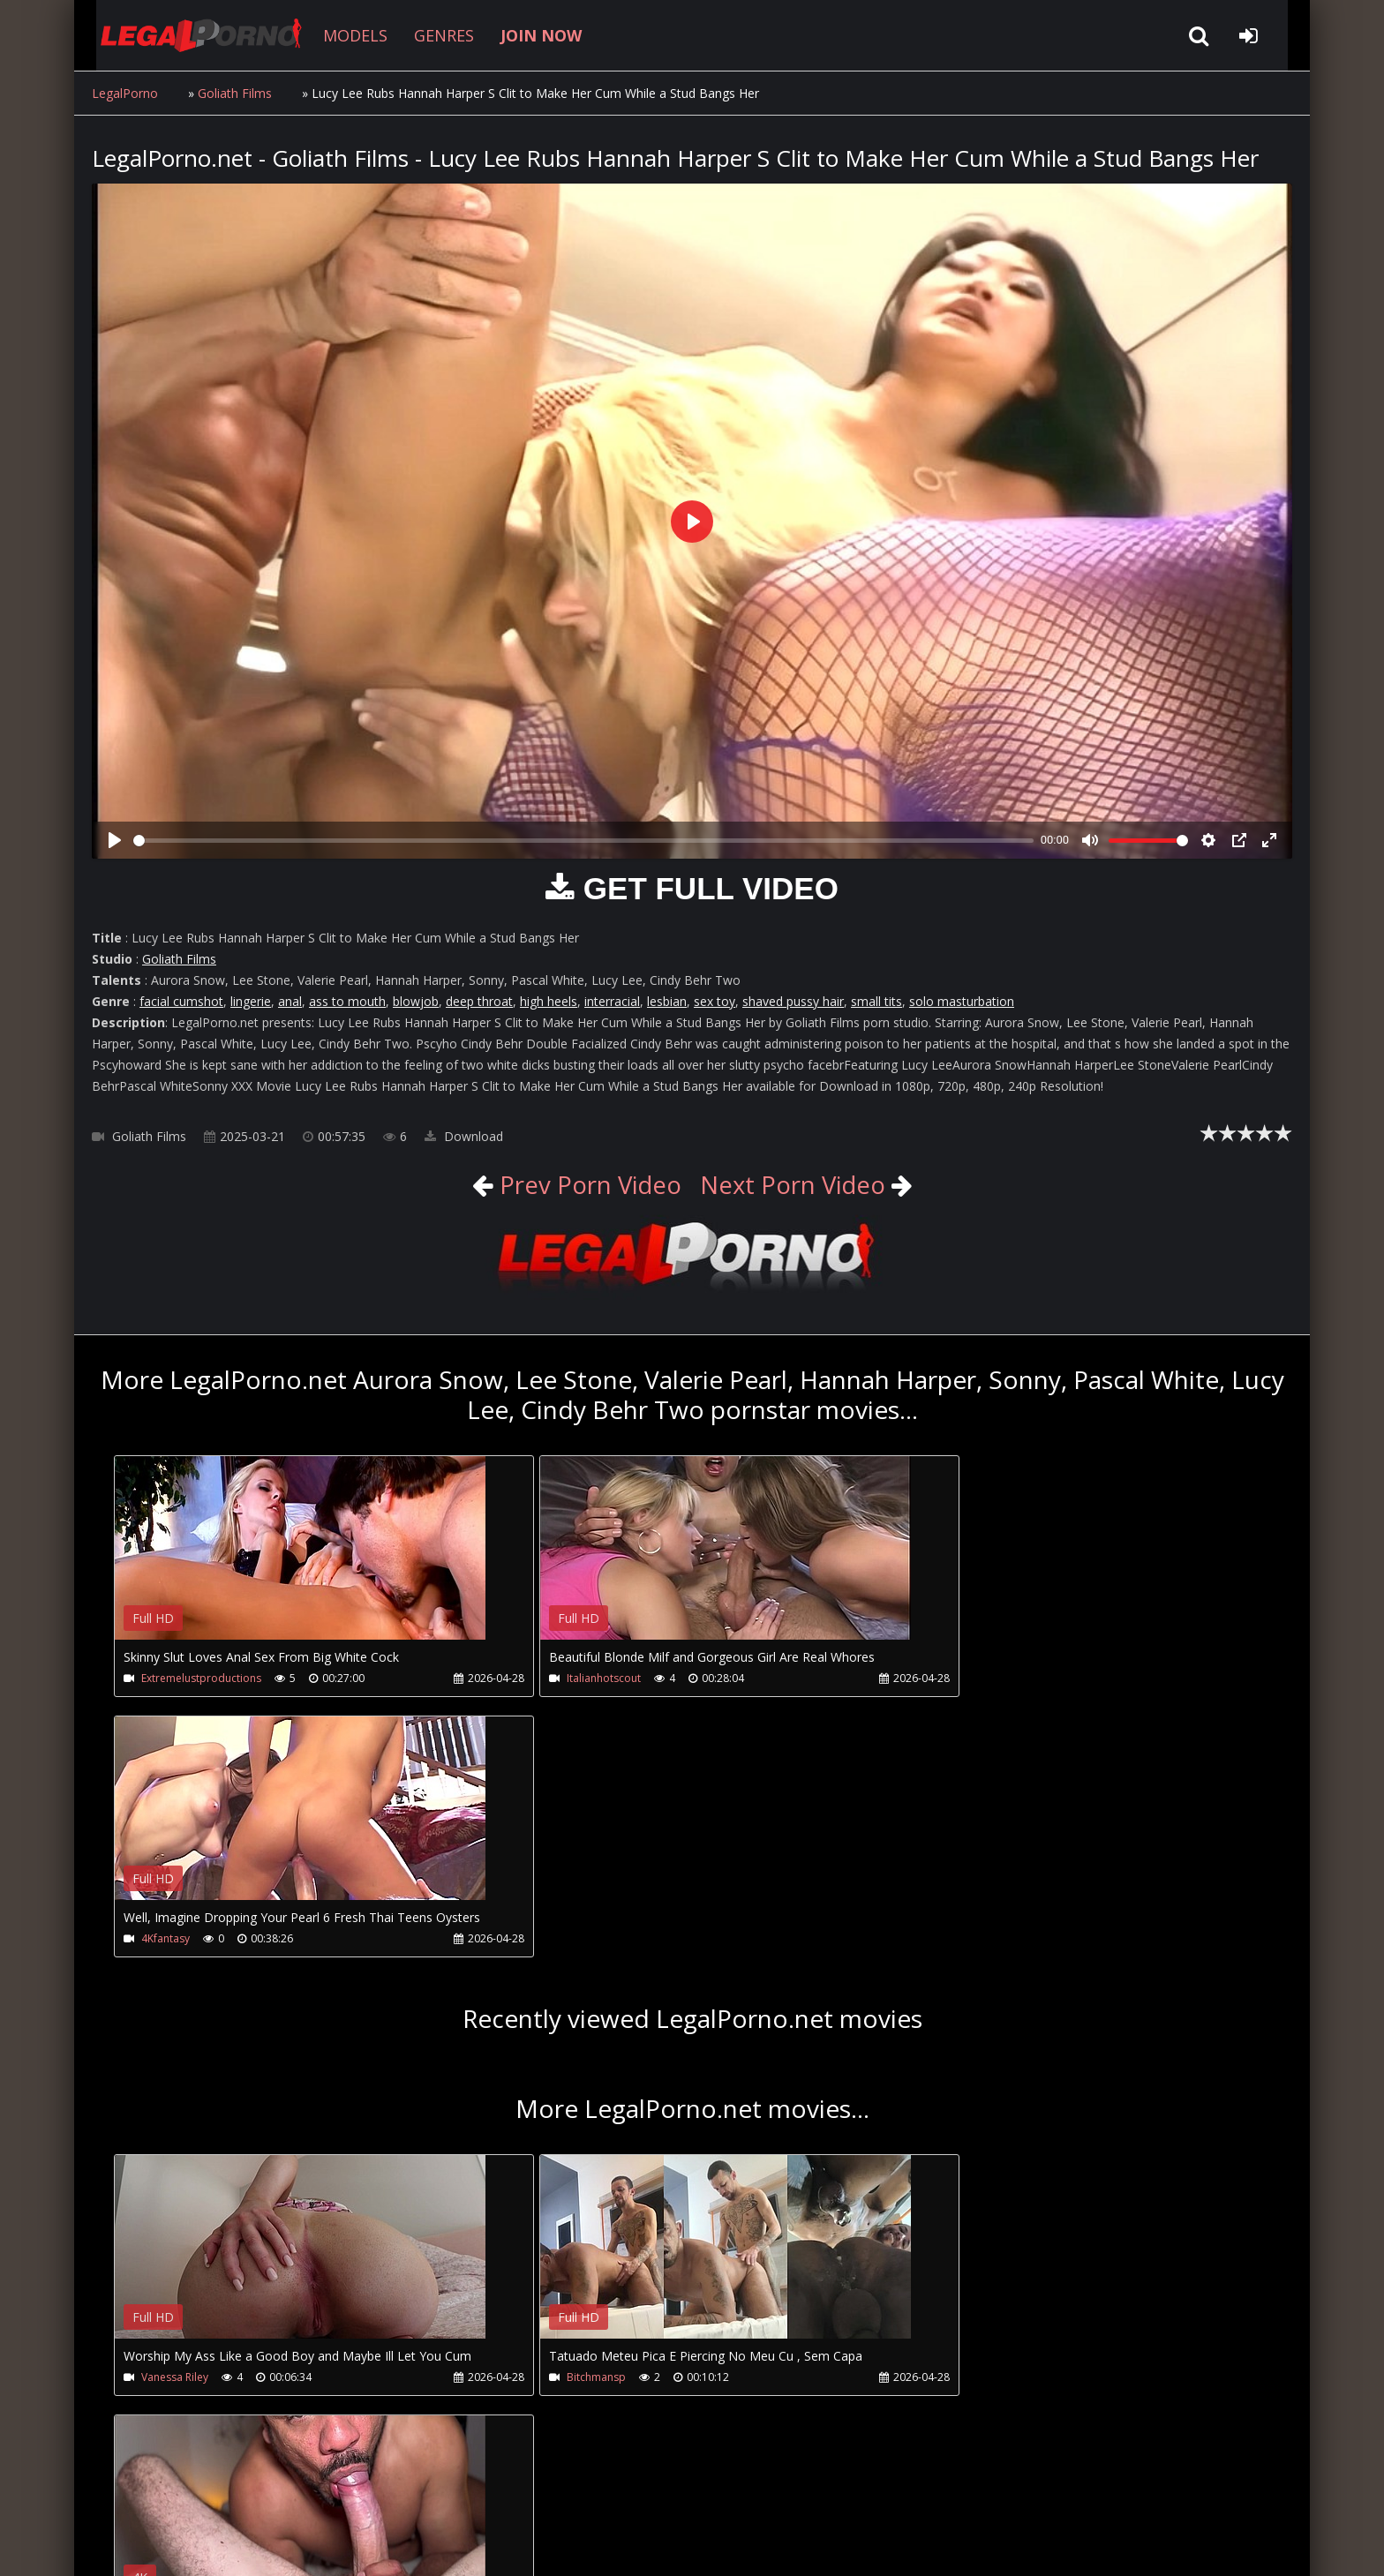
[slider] (583, 840)
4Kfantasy (938, 1678)
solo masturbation (961, 1001)
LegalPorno (125, 93)
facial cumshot (181, 1001)
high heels (548, 1001)
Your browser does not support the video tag (300, 1560)
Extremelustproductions (201, 1678)
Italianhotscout (565, 1678)
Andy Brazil (942, 2118)
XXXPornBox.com (593, 2492)
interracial (612, 1001)
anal (290, 1001)
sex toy (714, 1001)
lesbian (667, 1001)
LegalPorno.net (189, 35)
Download (464, 1136)
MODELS (340, 35)
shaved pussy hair (793, 1001)
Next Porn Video (795, 1184)
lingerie (250, 1001)
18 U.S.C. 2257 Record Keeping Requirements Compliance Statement (651, 2544)
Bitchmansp (557, 2118)
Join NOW (122, 2492)
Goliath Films (235, 93)
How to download (382, 2492)
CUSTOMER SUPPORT (234, 2492)
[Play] (115, 840)
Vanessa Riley (174, 2118)
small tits (876, 1001)
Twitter (491, 2492)
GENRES (429, 35)
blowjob (416, 1001)
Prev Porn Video (584, 1184)
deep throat (479, 1001)
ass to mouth (347, 1001)
